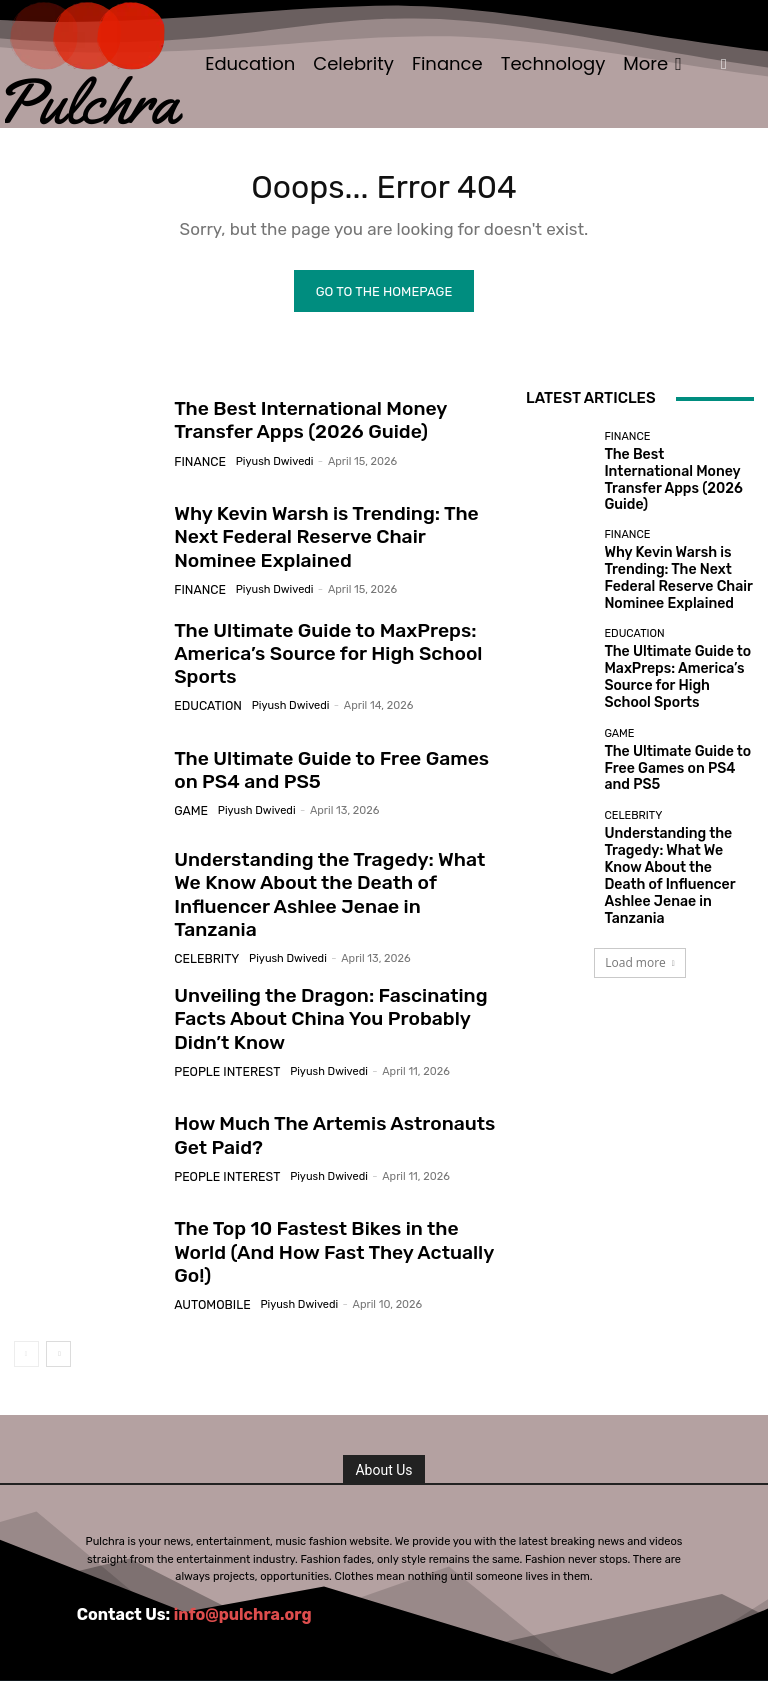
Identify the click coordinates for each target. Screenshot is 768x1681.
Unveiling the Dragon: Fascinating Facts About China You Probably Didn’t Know (330, 1009)
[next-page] (58, 1344)
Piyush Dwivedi (267, 463)
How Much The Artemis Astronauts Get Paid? (331, 1125)
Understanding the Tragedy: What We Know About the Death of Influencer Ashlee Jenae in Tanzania (324, 892)
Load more (640, 878)
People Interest (221, 1057)
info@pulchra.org (243, 1603)
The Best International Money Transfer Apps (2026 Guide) (676, 477)
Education (204, 707)
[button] (723, 64)
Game (189, 813)
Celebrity (203, 940)
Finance (197, 463)
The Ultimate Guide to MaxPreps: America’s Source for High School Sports (309, 659)
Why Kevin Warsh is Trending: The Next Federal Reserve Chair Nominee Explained (329, 542)
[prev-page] (26, 1344)
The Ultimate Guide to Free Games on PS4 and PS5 (325, 776)
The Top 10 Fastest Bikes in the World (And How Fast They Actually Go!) (323, 1242)
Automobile (208, 1280)
